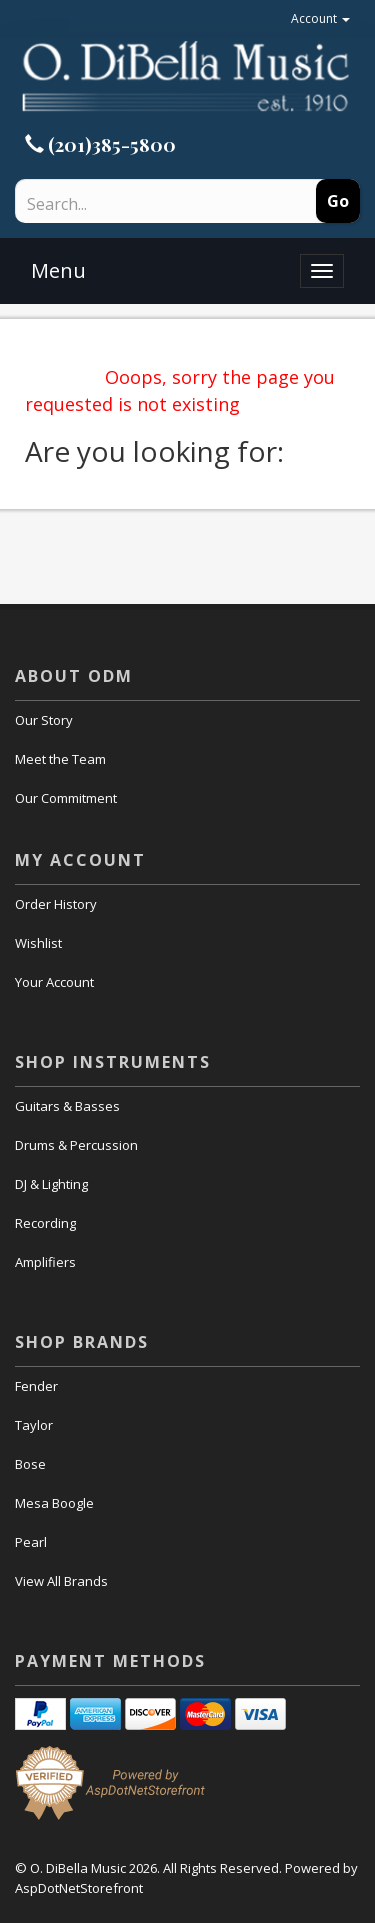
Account (320, 18)
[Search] (136, 204)
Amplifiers (45, 1262)
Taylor (34, 1425)
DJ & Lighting (51, 1184)
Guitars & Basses (67, 1106)
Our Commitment (66, 798)
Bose (30, 1464)
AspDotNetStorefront (79, 1888)
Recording (45, 1223)
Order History (56, 904)
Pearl (31, 1542)
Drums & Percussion (76, 1145)
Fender (36, 1386)
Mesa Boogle (54, 1503)
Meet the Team (60, 759)
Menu (58, 270)
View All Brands (61, 1581)
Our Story (44, 720)
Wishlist (38, 943)
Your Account (54, 982)
